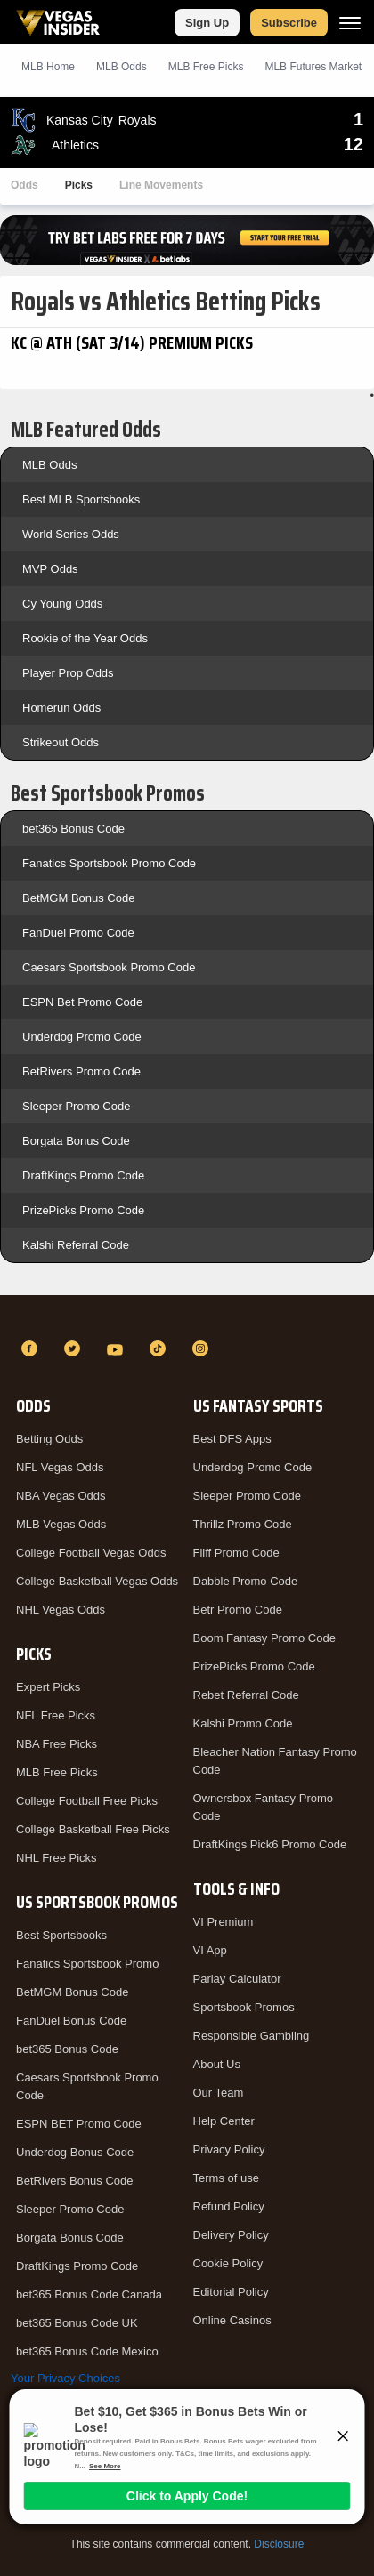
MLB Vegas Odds (61, 1524)
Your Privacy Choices (65, 2378)
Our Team (218, 2092)
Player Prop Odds (68, 673)
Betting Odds (49, 1438)
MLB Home (48, 66)
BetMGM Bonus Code (78, 898)
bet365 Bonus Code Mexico (87, 2351)
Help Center (224, 2121)
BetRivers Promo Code (81, 1071)
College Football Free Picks (87, 1800)
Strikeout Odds (60, 742)
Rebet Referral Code (246, 1695)
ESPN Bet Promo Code (82, 1002)
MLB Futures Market (313, 66)
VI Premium (223, 1921)
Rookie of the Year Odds (85, 638)
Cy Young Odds (62, 603)
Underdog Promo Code (82, 1036)
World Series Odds (70, 534)
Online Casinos (232, 2320)
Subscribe (289, 22)
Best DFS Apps (232, 1438)
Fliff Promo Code (236, 1552)
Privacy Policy (229, 2149)
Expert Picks (48, 1687)
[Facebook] (32, 1348)
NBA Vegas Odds (60, 1495)
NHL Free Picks (56, 1857)
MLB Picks (206, 66)
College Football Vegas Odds (91, 1552)
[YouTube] (117, 1348)
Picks (79, 185)
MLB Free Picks (57, 1772)
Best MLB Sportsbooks (81, 499)
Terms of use (226, 2178)
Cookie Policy (228, 2263)
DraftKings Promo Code (83, 1175)
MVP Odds (50, 569)
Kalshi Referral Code (75, 1245)
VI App (210, 1950)
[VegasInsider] (187, 1316)
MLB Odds (121, 66)
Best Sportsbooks (61, 1935)
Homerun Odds (61, 707)
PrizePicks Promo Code (83, 1210)
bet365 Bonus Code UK (77, 2323)
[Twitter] (74, 1348)
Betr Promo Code (237, 1609)
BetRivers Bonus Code (75, 2180)
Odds (24, 185)
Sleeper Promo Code (76, 1106)
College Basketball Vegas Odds (97, 1581)
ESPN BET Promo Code (79, 2123)
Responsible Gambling (251, 2035)
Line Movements (161, 185)
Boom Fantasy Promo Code (264, 1638)
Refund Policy (228, 2206)
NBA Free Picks (56, 1744)
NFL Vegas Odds (60, 1467)
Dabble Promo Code (245, 1581)
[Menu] (350, 22)
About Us (216, 2064)
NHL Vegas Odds (60, 1609)
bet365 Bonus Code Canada (89, 2294)
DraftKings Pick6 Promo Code (270, 1844)
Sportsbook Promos (244, 2007)
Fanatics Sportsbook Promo (87, 1963)
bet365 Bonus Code (73, 828)
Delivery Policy (231, 2235)
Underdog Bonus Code (75, 2152)
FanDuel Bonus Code (71, 2020)
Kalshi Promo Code (243, 1723)
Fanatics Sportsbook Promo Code (109, 863)
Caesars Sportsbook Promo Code (108, 967)
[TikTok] (160, 1348)
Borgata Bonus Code (76, 1140)
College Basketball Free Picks (93, 1829)
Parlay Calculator (237, 1978)
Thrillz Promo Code (242, 1524)
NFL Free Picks (55, 1715)
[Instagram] (203, 1348)
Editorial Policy (231, 2291)
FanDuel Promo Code (78, 932)
